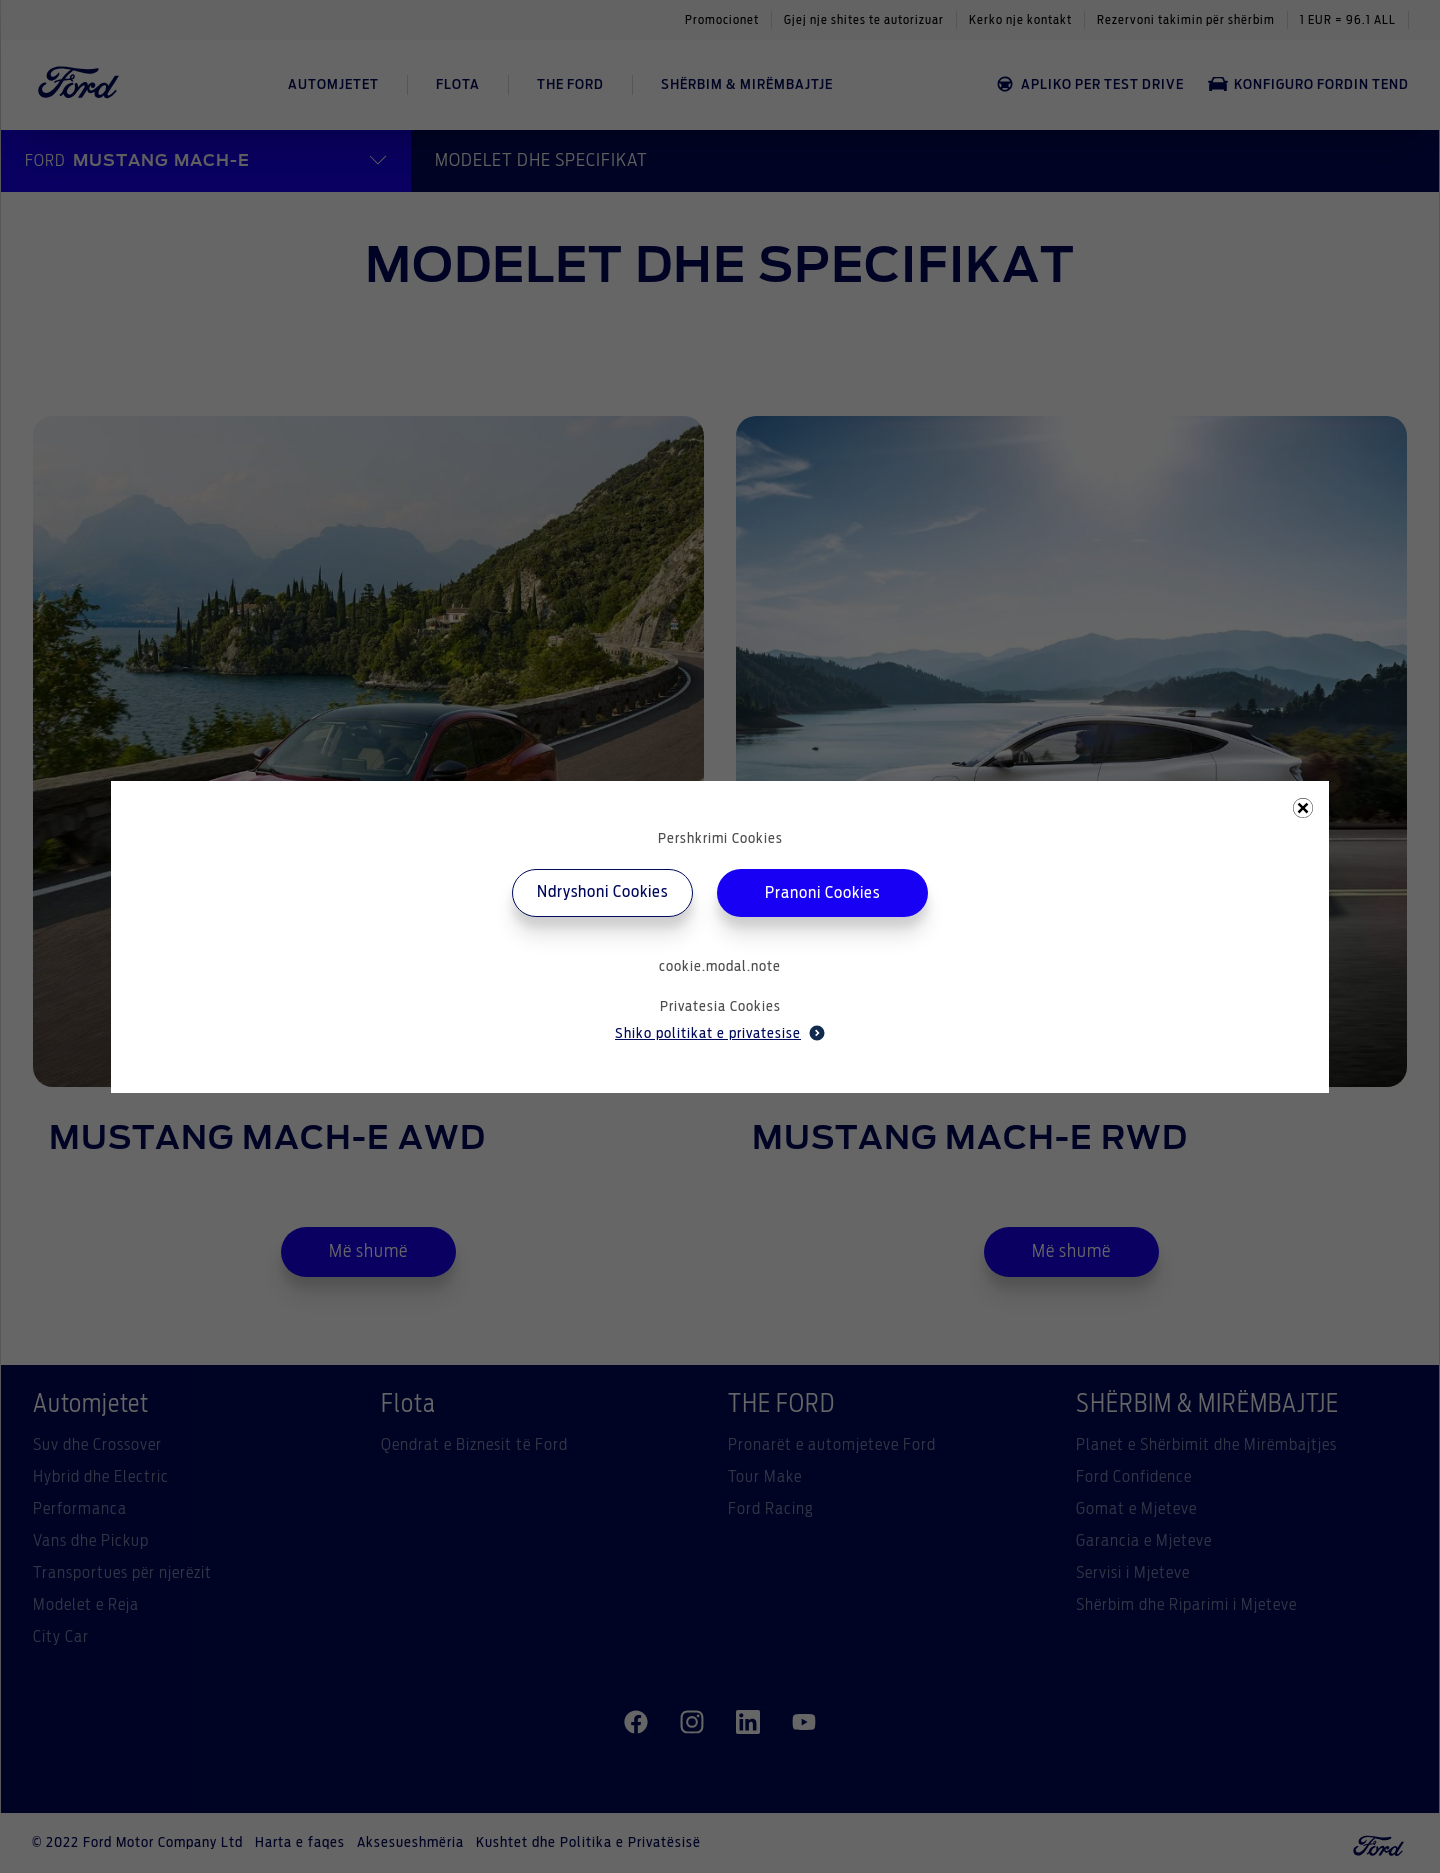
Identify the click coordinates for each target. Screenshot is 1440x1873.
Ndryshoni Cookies (602, 892)
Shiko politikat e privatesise (720, 1033)
